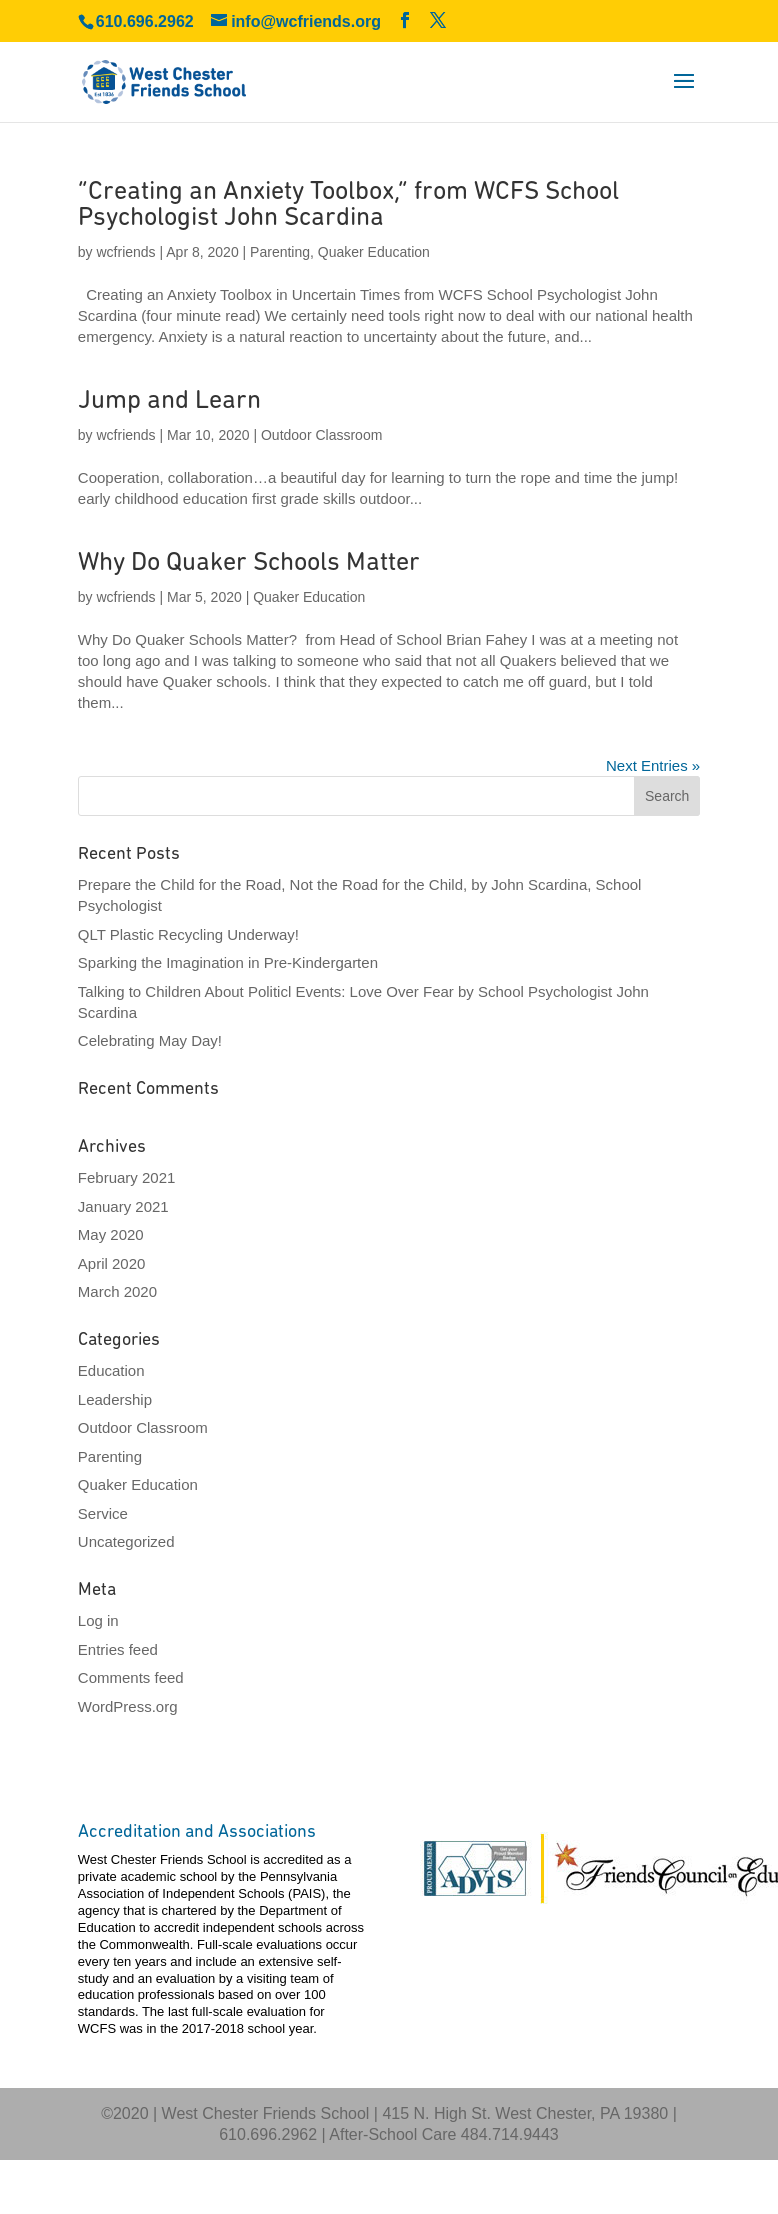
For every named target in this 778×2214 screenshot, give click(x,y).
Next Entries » (653, 765)
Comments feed (131, 1677)
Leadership (115, 1399)
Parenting (280, 252)
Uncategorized (126, 1541)
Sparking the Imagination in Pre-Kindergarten (228, 962)
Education (111, 1370)
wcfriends (125, 252)
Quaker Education (374, 252)
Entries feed (118, 1649)
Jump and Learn (169, 401)
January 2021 (123, 1206)
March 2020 (117, 1291)
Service (103, 1513)
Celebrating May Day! (150, 1040)
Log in (98, 1620)
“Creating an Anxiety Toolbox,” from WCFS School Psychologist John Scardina (348, 205)
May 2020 (111, 1234)
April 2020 (112, 1263)
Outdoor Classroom (321, 435)
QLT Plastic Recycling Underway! (188, 934)
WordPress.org (128, 1706)
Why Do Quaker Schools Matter (249, 563)
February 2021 (127, 1177)
